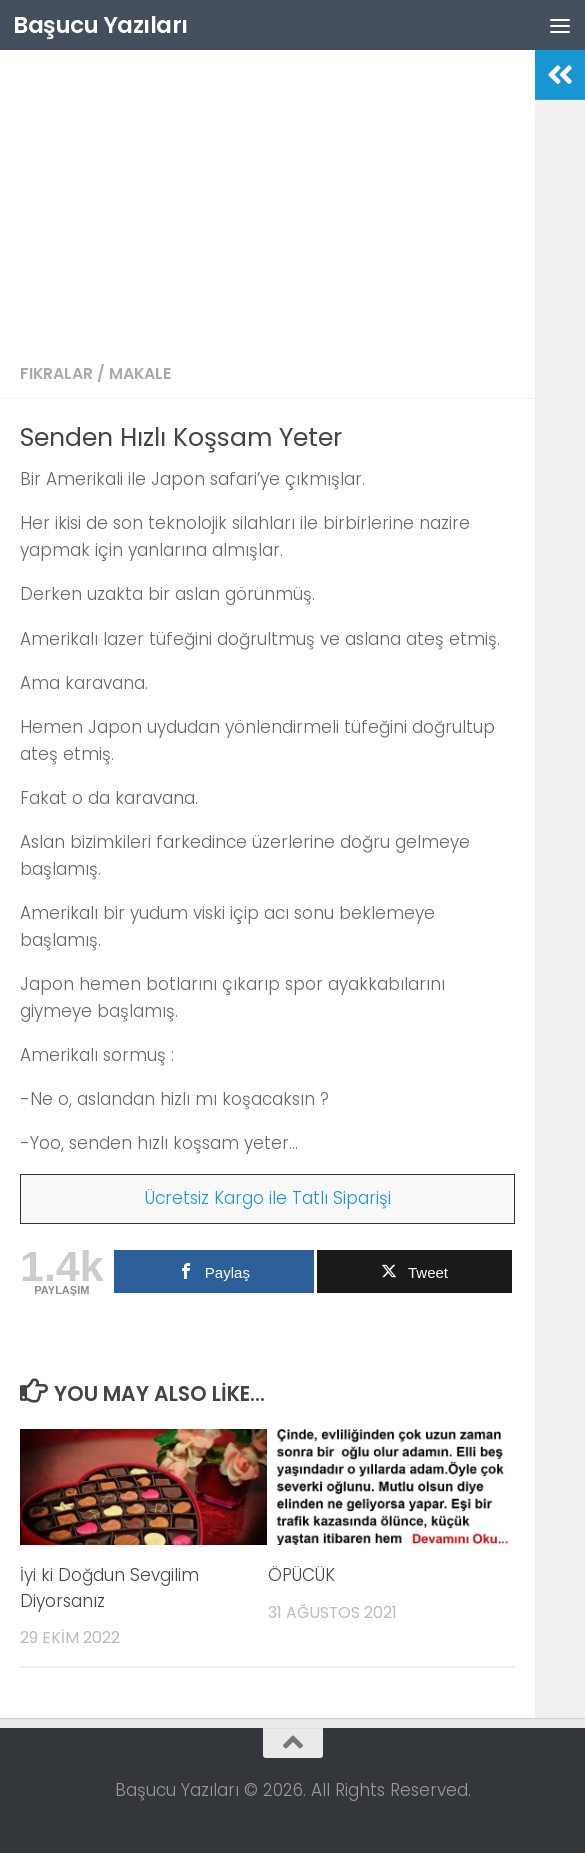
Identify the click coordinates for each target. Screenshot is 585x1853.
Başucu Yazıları (104, 24)
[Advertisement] (267, 200)
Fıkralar (56, 373)
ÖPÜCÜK (301, 1575)
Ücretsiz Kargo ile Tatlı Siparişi (268, 1198)
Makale (140, 373)
